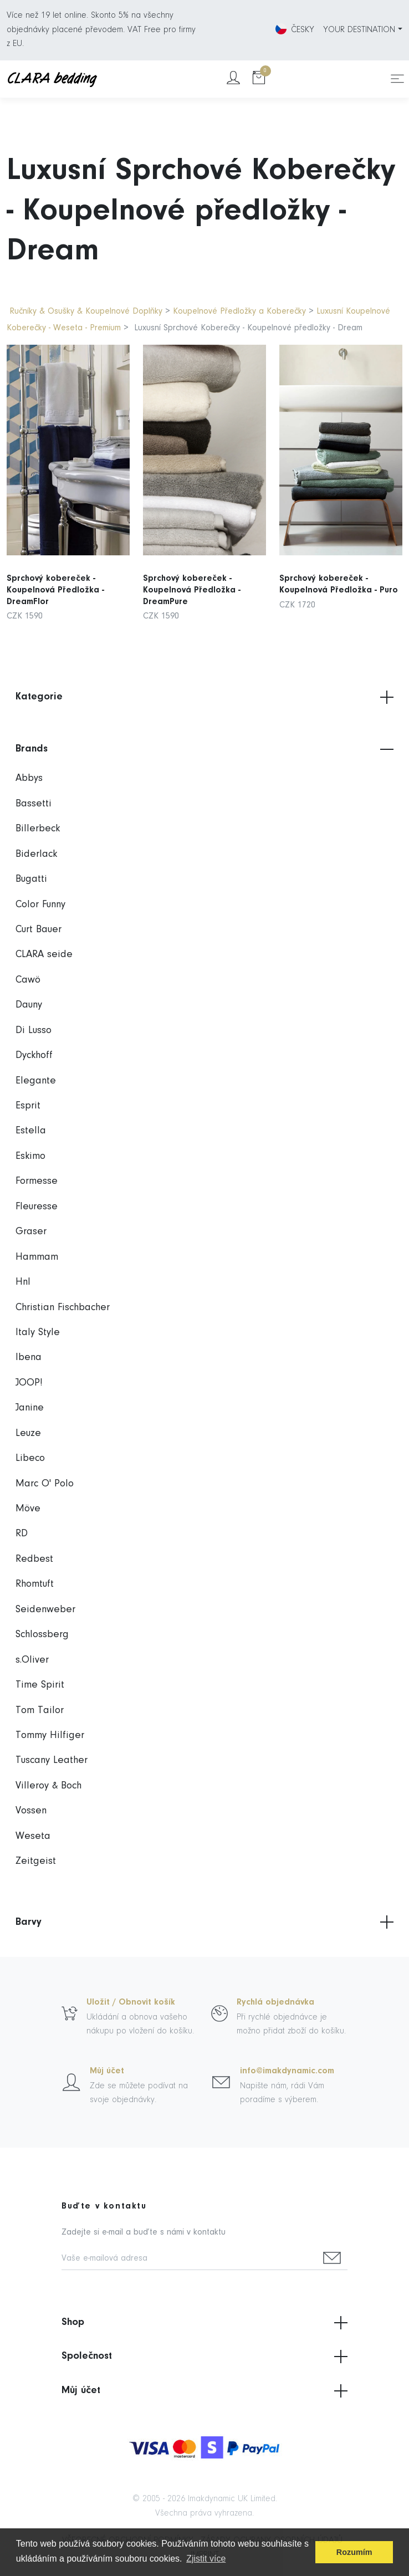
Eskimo (30, 1156)
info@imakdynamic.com (287, 2071)
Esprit (28, 1106)
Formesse (37, 1181)
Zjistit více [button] (206, 2558)
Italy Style (38, 1332)
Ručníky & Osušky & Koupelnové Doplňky (87, 311)
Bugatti (31, 879)
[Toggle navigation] (397, 78)
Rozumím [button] (354, 2552)
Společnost (204, 2356)
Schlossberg (42, 1634)
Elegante (36, 1081)
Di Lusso (34, 1030)
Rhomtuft (35, 1584)
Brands (204, 749)
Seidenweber (45, 1609)
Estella (31, 1131)
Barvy (204, 1922)
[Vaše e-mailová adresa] (189, 2259)
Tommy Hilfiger (50, 1735)
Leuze (28, 1433)
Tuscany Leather (52, 1760)
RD (22, 1534)
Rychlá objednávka (275, 2002)
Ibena (29, 1357)
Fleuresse (37, 1207)
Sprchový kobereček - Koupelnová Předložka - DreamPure (193, 578)
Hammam (37, 1257)
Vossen (31, 1811)
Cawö (28, 980)
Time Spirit (40, 1685)
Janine (30, 1408)
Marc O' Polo (45, 1484)
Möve (28, 1509)
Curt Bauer (39, 929)
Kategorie (204, 697)
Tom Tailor (40, 1710)
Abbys (29, 778)
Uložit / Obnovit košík (130, 2002)
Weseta (33, 1836)
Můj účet (107, 2071)
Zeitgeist (36, 1861)
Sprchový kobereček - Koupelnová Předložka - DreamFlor (57, 578)
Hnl (23, 1282)
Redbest (34, 1559)
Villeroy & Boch (48, 1786)
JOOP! (29, 1383)
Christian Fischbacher (63, 1307)
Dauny (29, 1005)
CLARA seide (44, 954)
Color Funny (40, 904)
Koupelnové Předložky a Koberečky (239, 311)
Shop (204, 2322)
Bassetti (34, 804)
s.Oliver (32, 1660)
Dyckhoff (34, 1055)
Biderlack (36, 854)
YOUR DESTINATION (359, 29)
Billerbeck (38, 829)
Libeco (30, 1458)
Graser (31, 1231)
